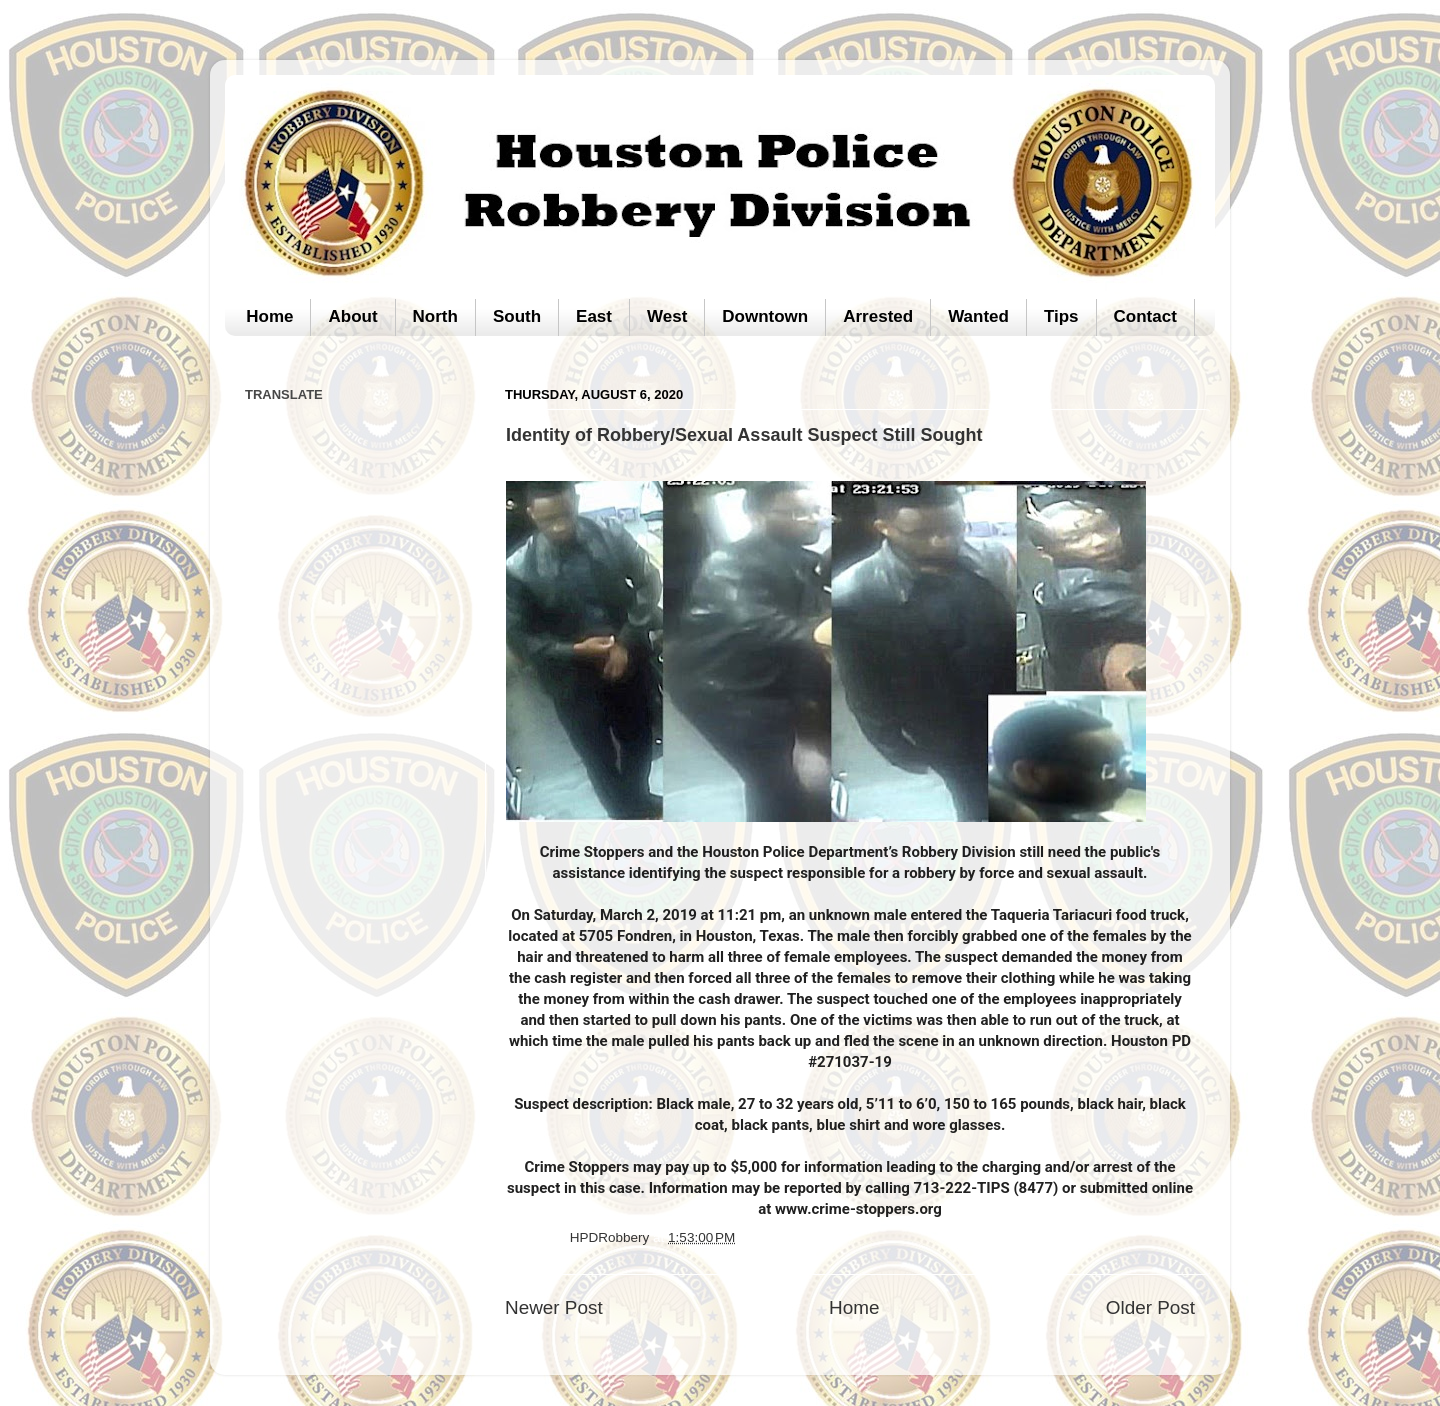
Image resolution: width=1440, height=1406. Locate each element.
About (352, 316)
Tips (1061, 316)
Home (269, 316)
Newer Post (554, 1307)
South (517, 316)
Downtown (765, 316)
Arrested (878, 316)
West (667, 316)
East (594, 316)
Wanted (978, 316)
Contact (1145, 316)
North (435, 316)
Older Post (1150, 1307)
